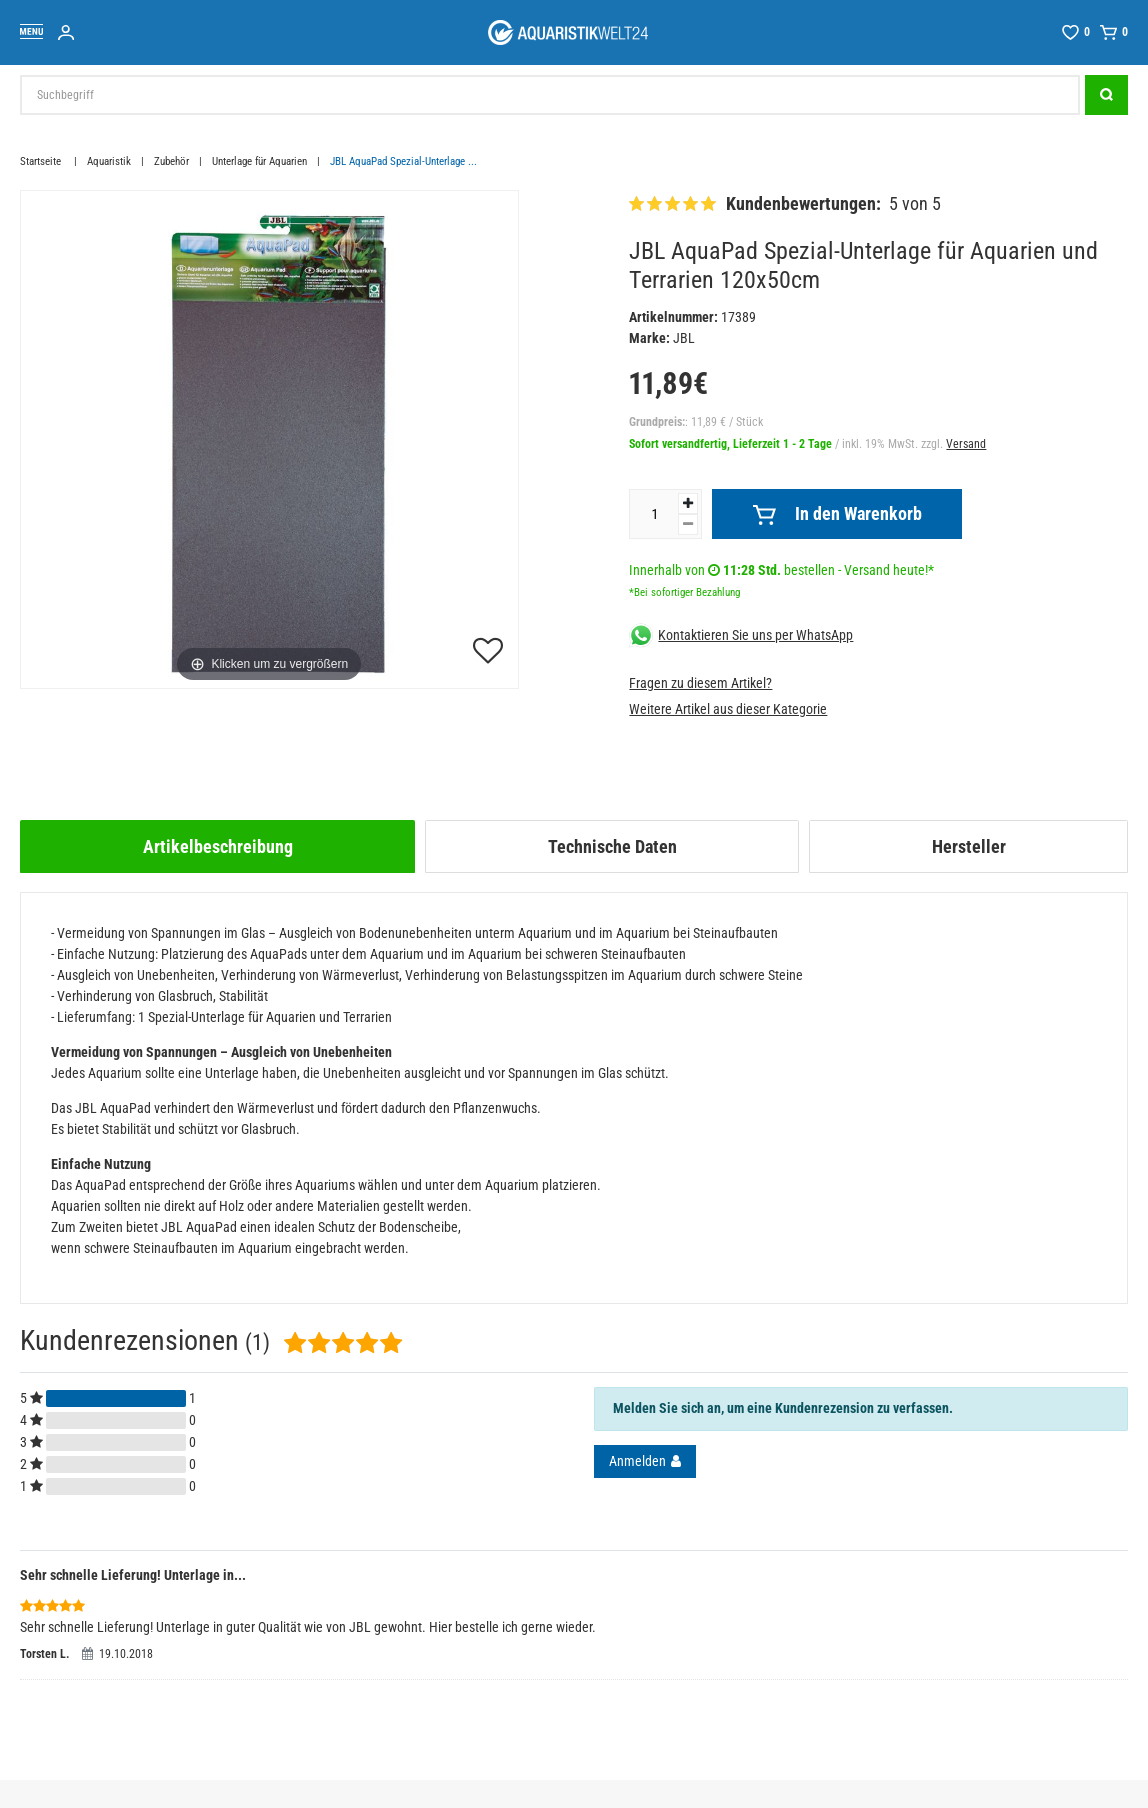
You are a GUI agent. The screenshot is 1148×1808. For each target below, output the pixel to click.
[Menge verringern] (688, 524)
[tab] (217, 846)
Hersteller (969, 846)
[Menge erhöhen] (688, 503)
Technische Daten (612, 846)
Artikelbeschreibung (218, 846)
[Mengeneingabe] (654, 514)
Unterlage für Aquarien (259, 161)
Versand (966, 444)
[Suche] (1106, 95)
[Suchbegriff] (550, 95)
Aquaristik (109, 161)
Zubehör (171, 161)
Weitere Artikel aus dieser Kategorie (728, 709)
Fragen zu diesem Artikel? (700, 683)
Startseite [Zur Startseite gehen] (42, 161)
